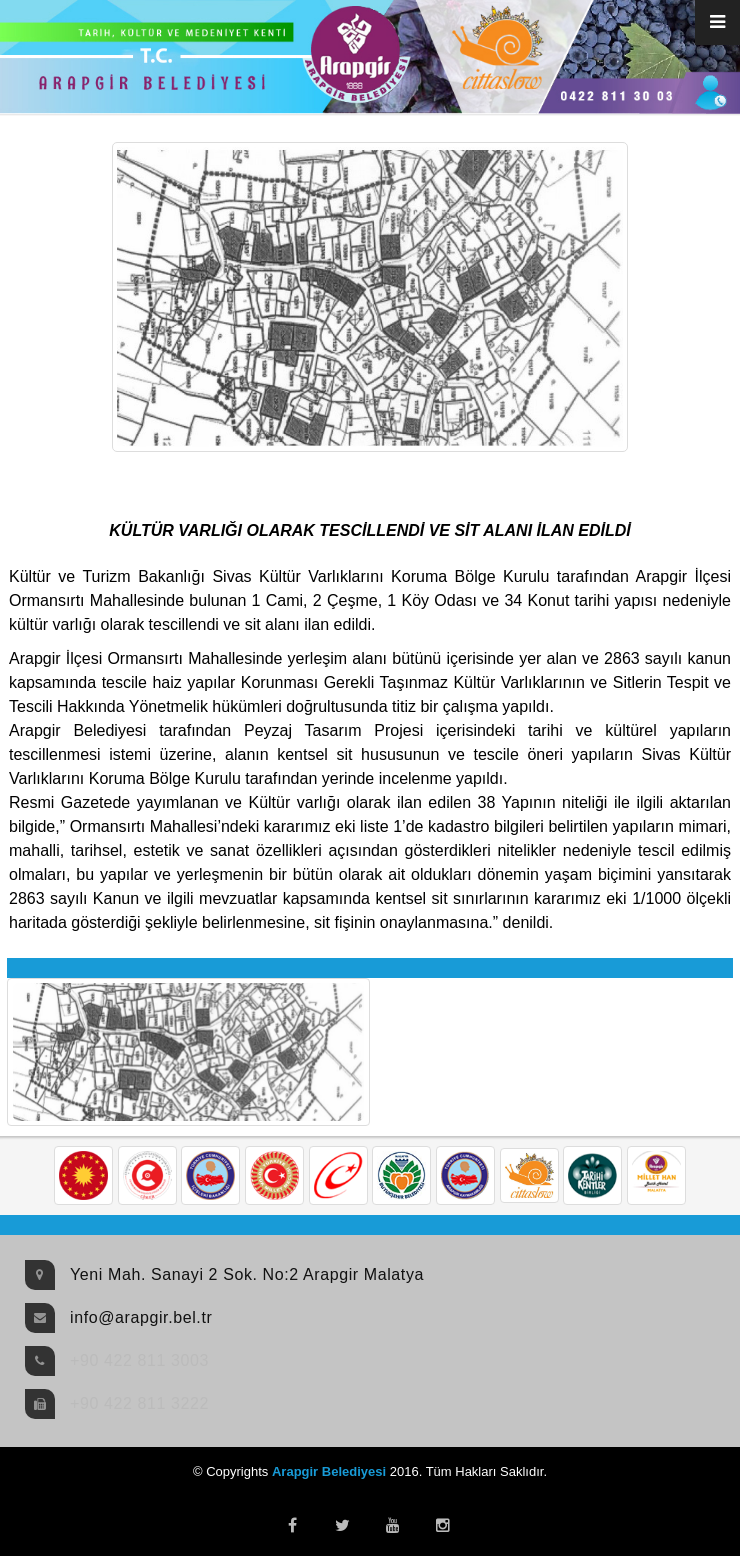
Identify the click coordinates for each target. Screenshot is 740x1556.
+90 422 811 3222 (139, 1403)
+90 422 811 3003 (139, 1360)
